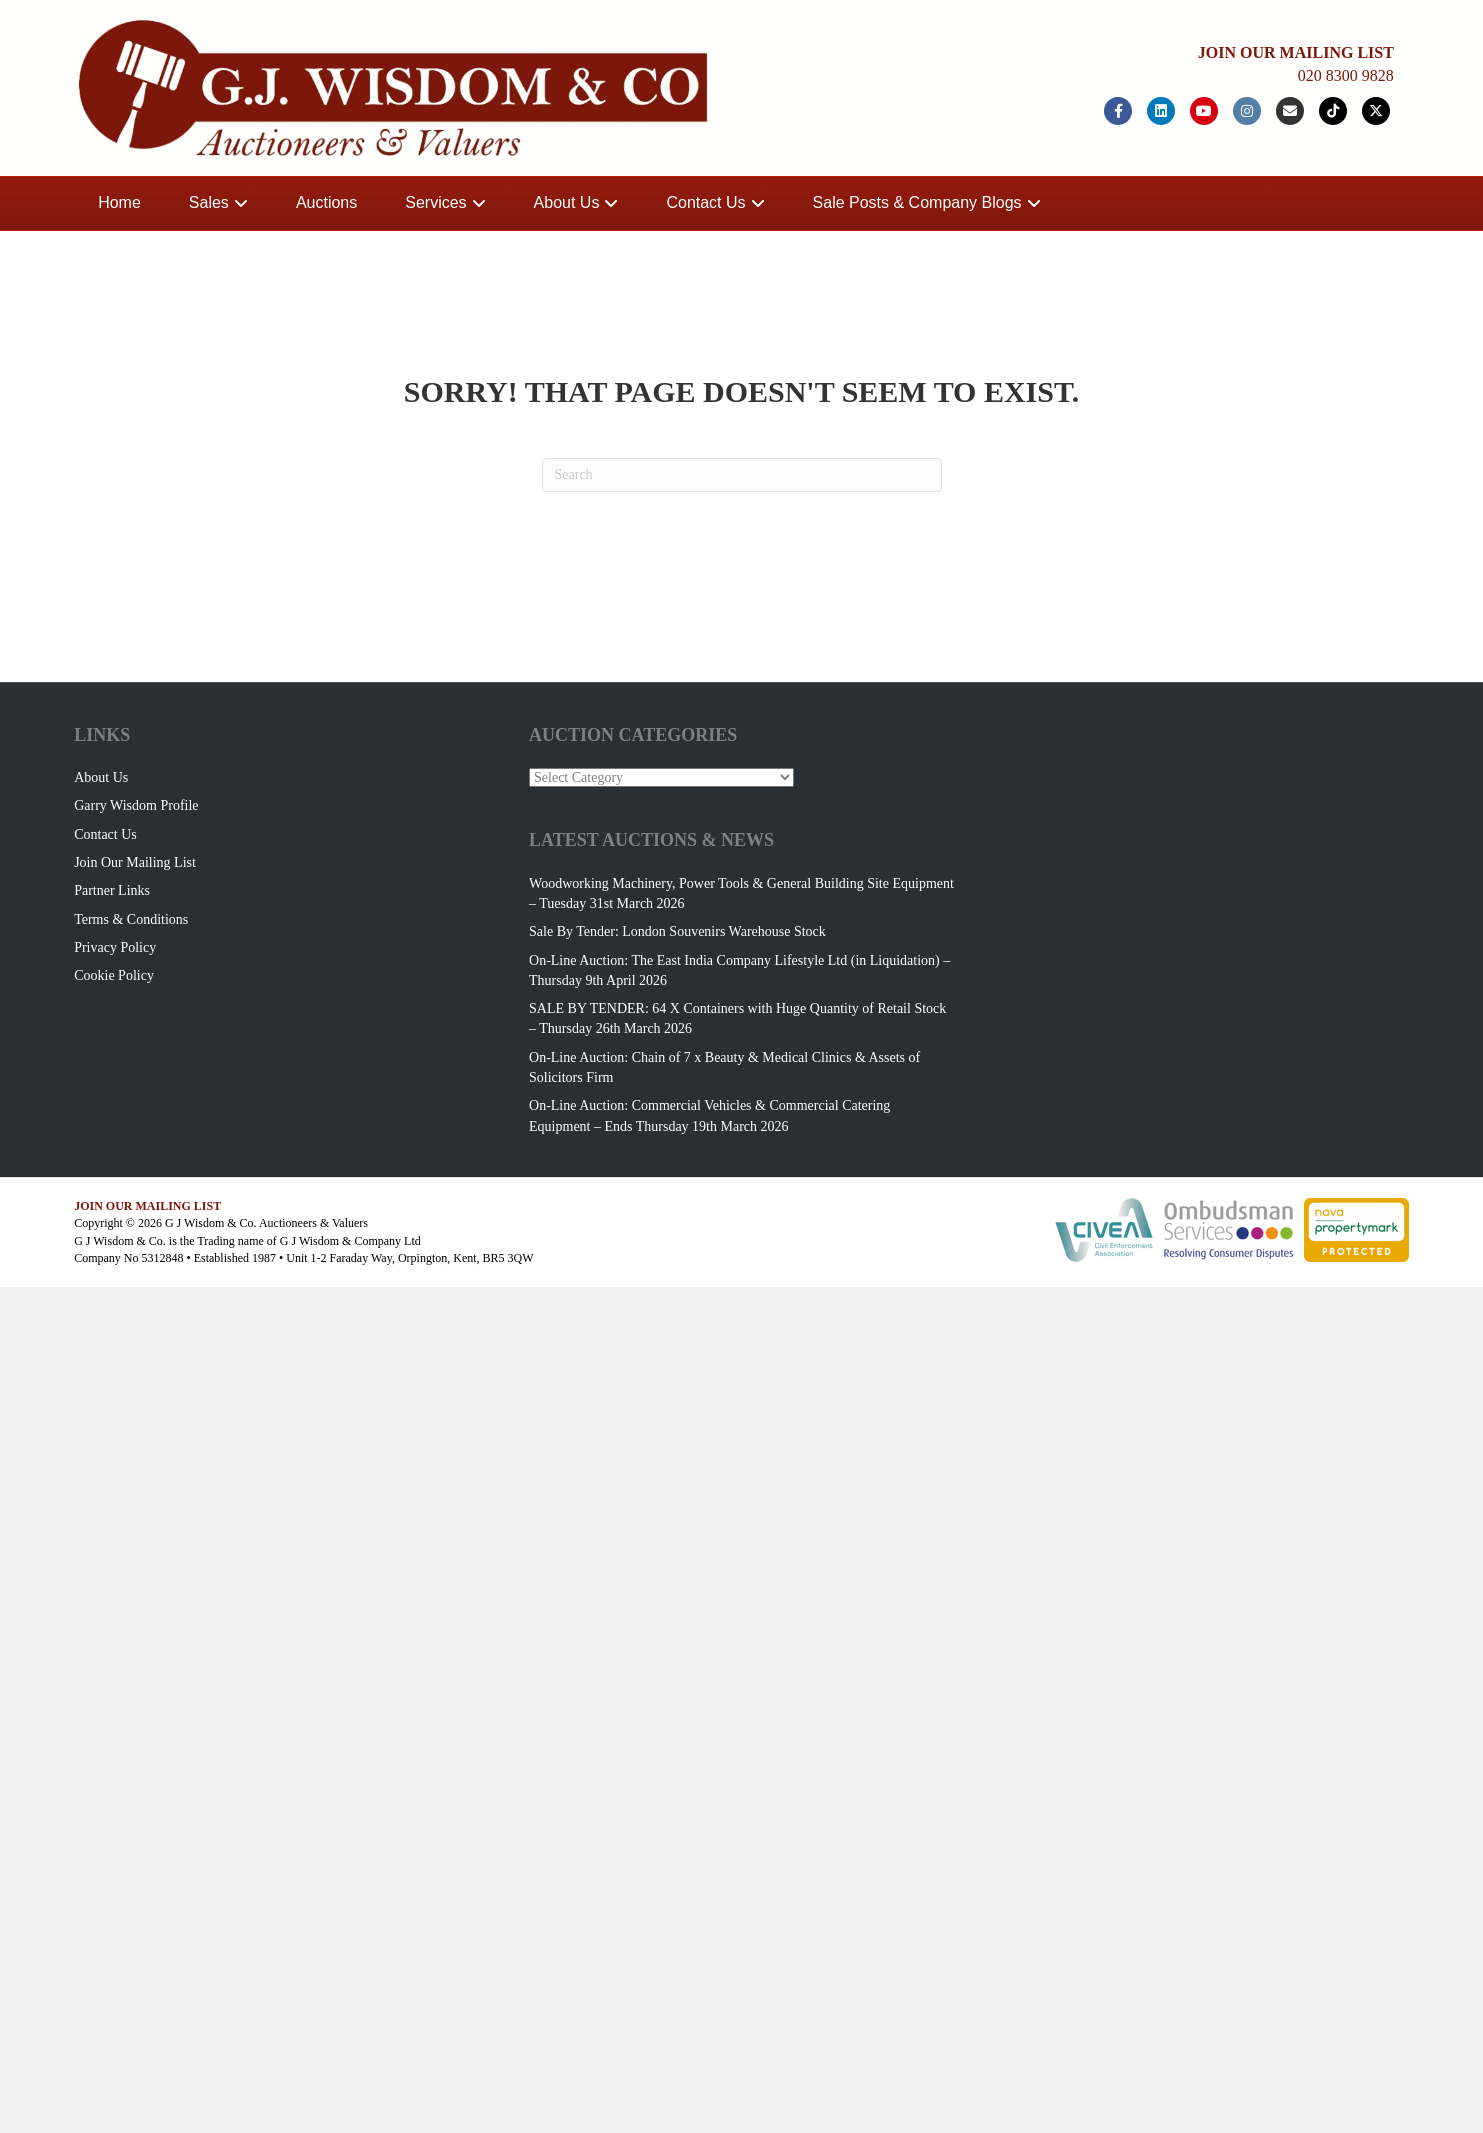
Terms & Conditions (131, 919)
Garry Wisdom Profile (136, 805)
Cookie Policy (114, 975)
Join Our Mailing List (135, 862)
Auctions (326, 202)
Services (435, 202)
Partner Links (112, 890)
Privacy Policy (115, 947)
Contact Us (705, 202)
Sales (209, 202)
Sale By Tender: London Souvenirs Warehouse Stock (677, 931)
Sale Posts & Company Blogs (917, 202)
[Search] (742, 475)
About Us (567, 202)
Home (119, 202)
